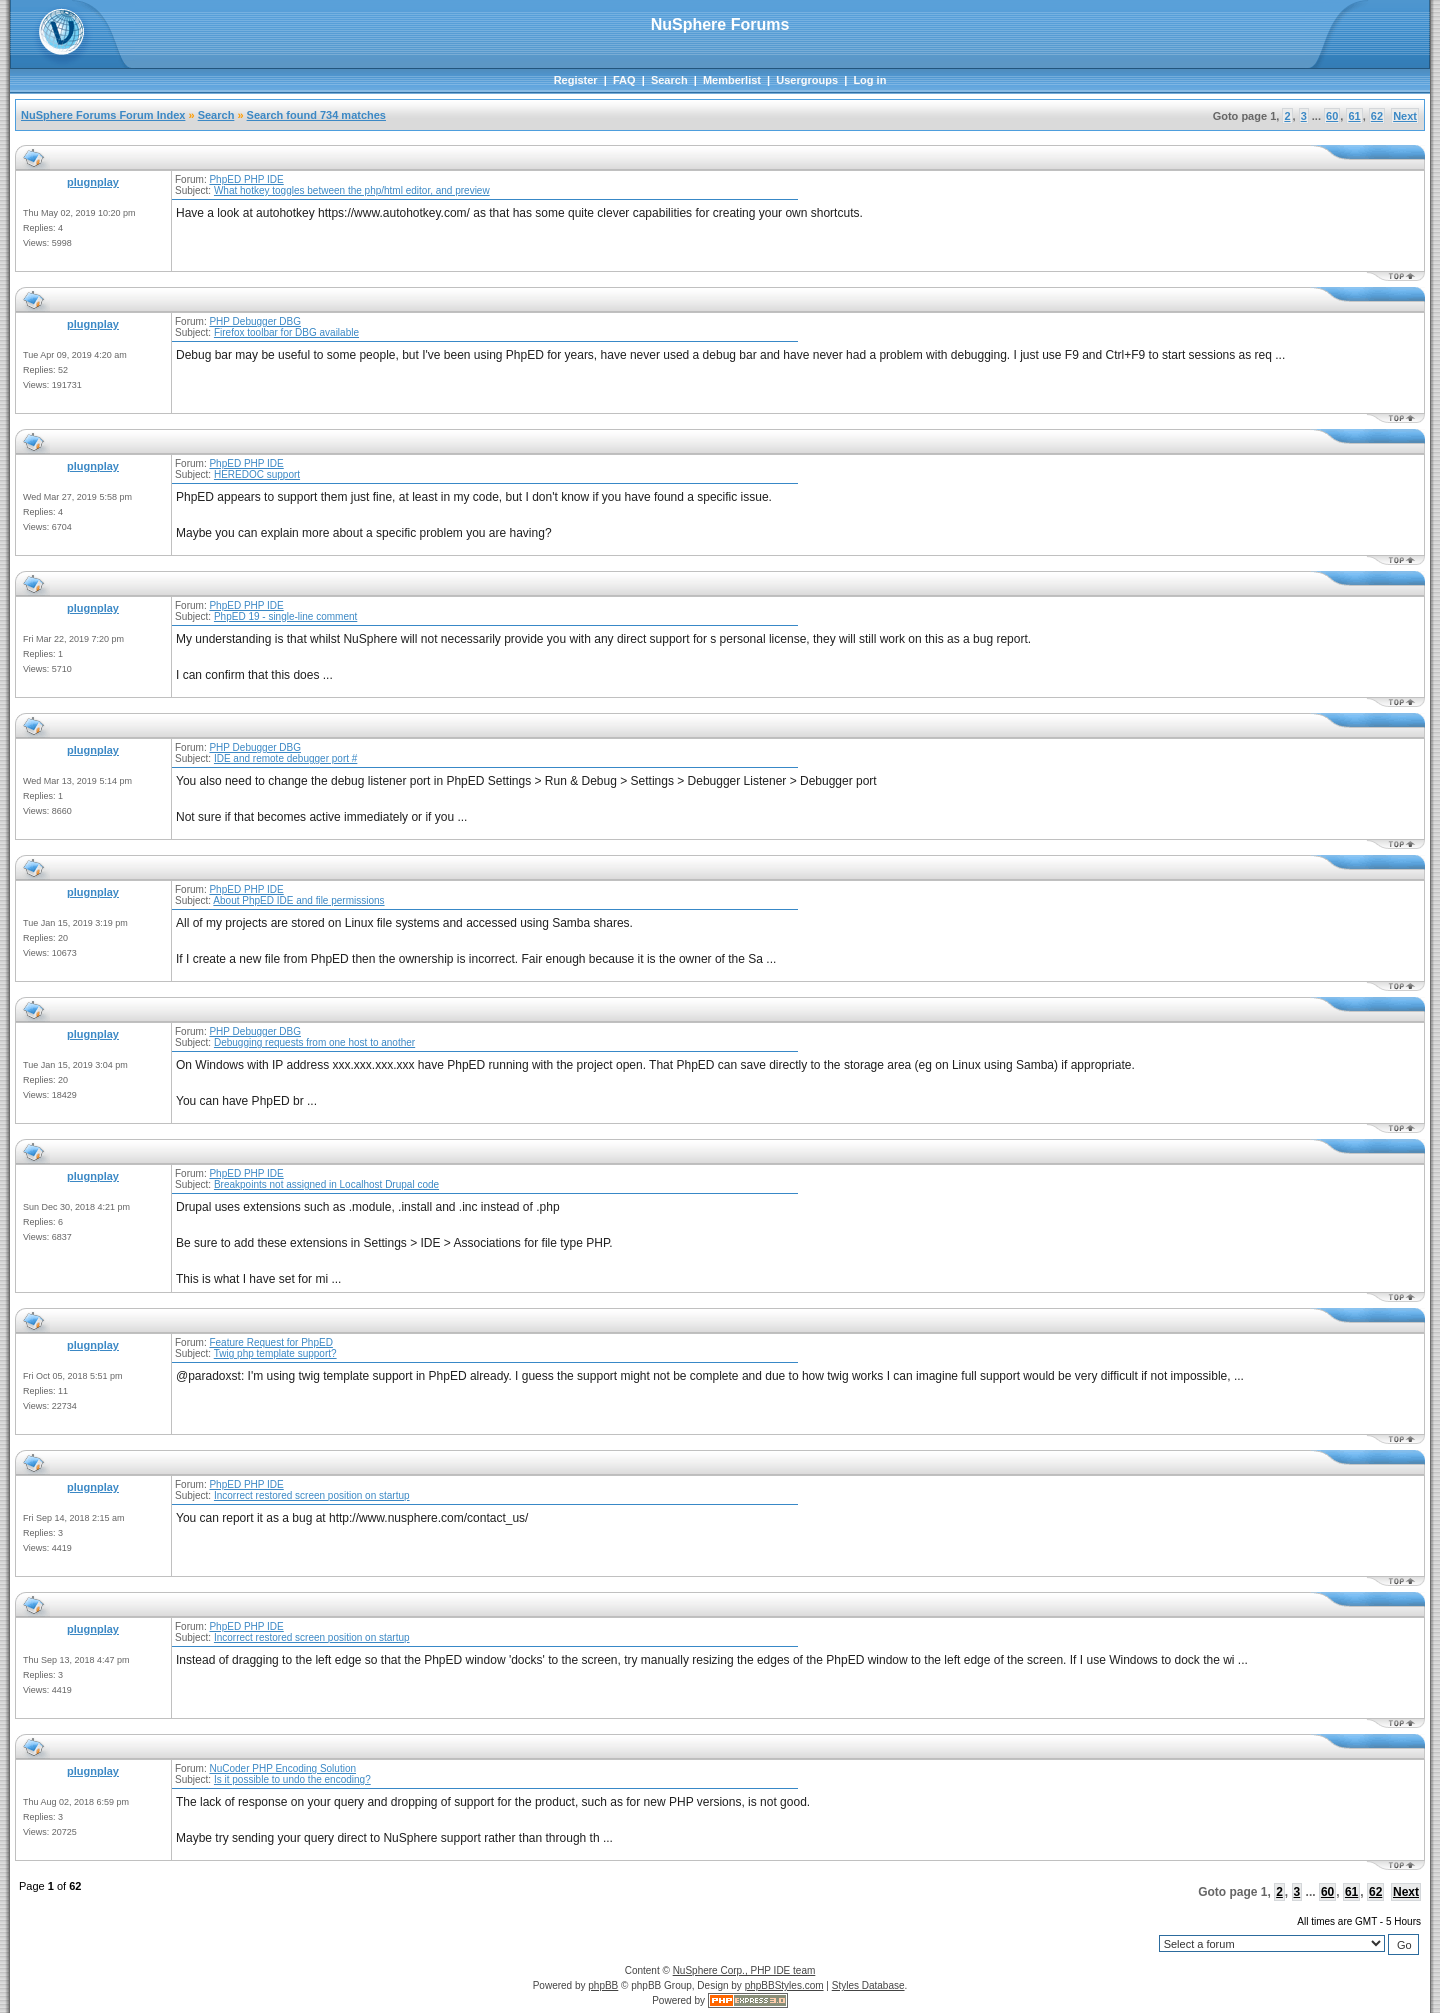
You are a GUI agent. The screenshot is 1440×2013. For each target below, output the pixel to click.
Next (1405, 116)
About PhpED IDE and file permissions (298, 900)
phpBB (603, 1985)
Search (669, 80)
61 (1354, 116)
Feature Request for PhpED (270, 1342)
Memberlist (732, 80)
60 (1332, 116)
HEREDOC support (257, 474)
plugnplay (93, 182)
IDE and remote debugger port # (285, 758)
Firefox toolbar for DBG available (286, 332)
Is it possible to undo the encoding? (292, 1779)
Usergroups (807, 80)
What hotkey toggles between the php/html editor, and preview (352, 190)
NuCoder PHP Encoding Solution (282, 1768)
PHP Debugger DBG (255, 321)
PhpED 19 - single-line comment (285, 616)
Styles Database (868, 1985)
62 (1377, 116)
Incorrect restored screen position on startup (312, 1495)
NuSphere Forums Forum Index (103, 115)
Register (576, 80)
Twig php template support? (275, 1353)
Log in (869, 80)
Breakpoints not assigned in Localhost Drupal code (326, 1184)
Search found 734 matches (316, 115)
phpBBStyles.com (784, 1985)
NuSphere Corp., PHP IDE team (744, 1970)
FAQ (624, 80)
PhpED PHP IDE (246, 179)
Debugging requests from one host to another (314, 1042)
